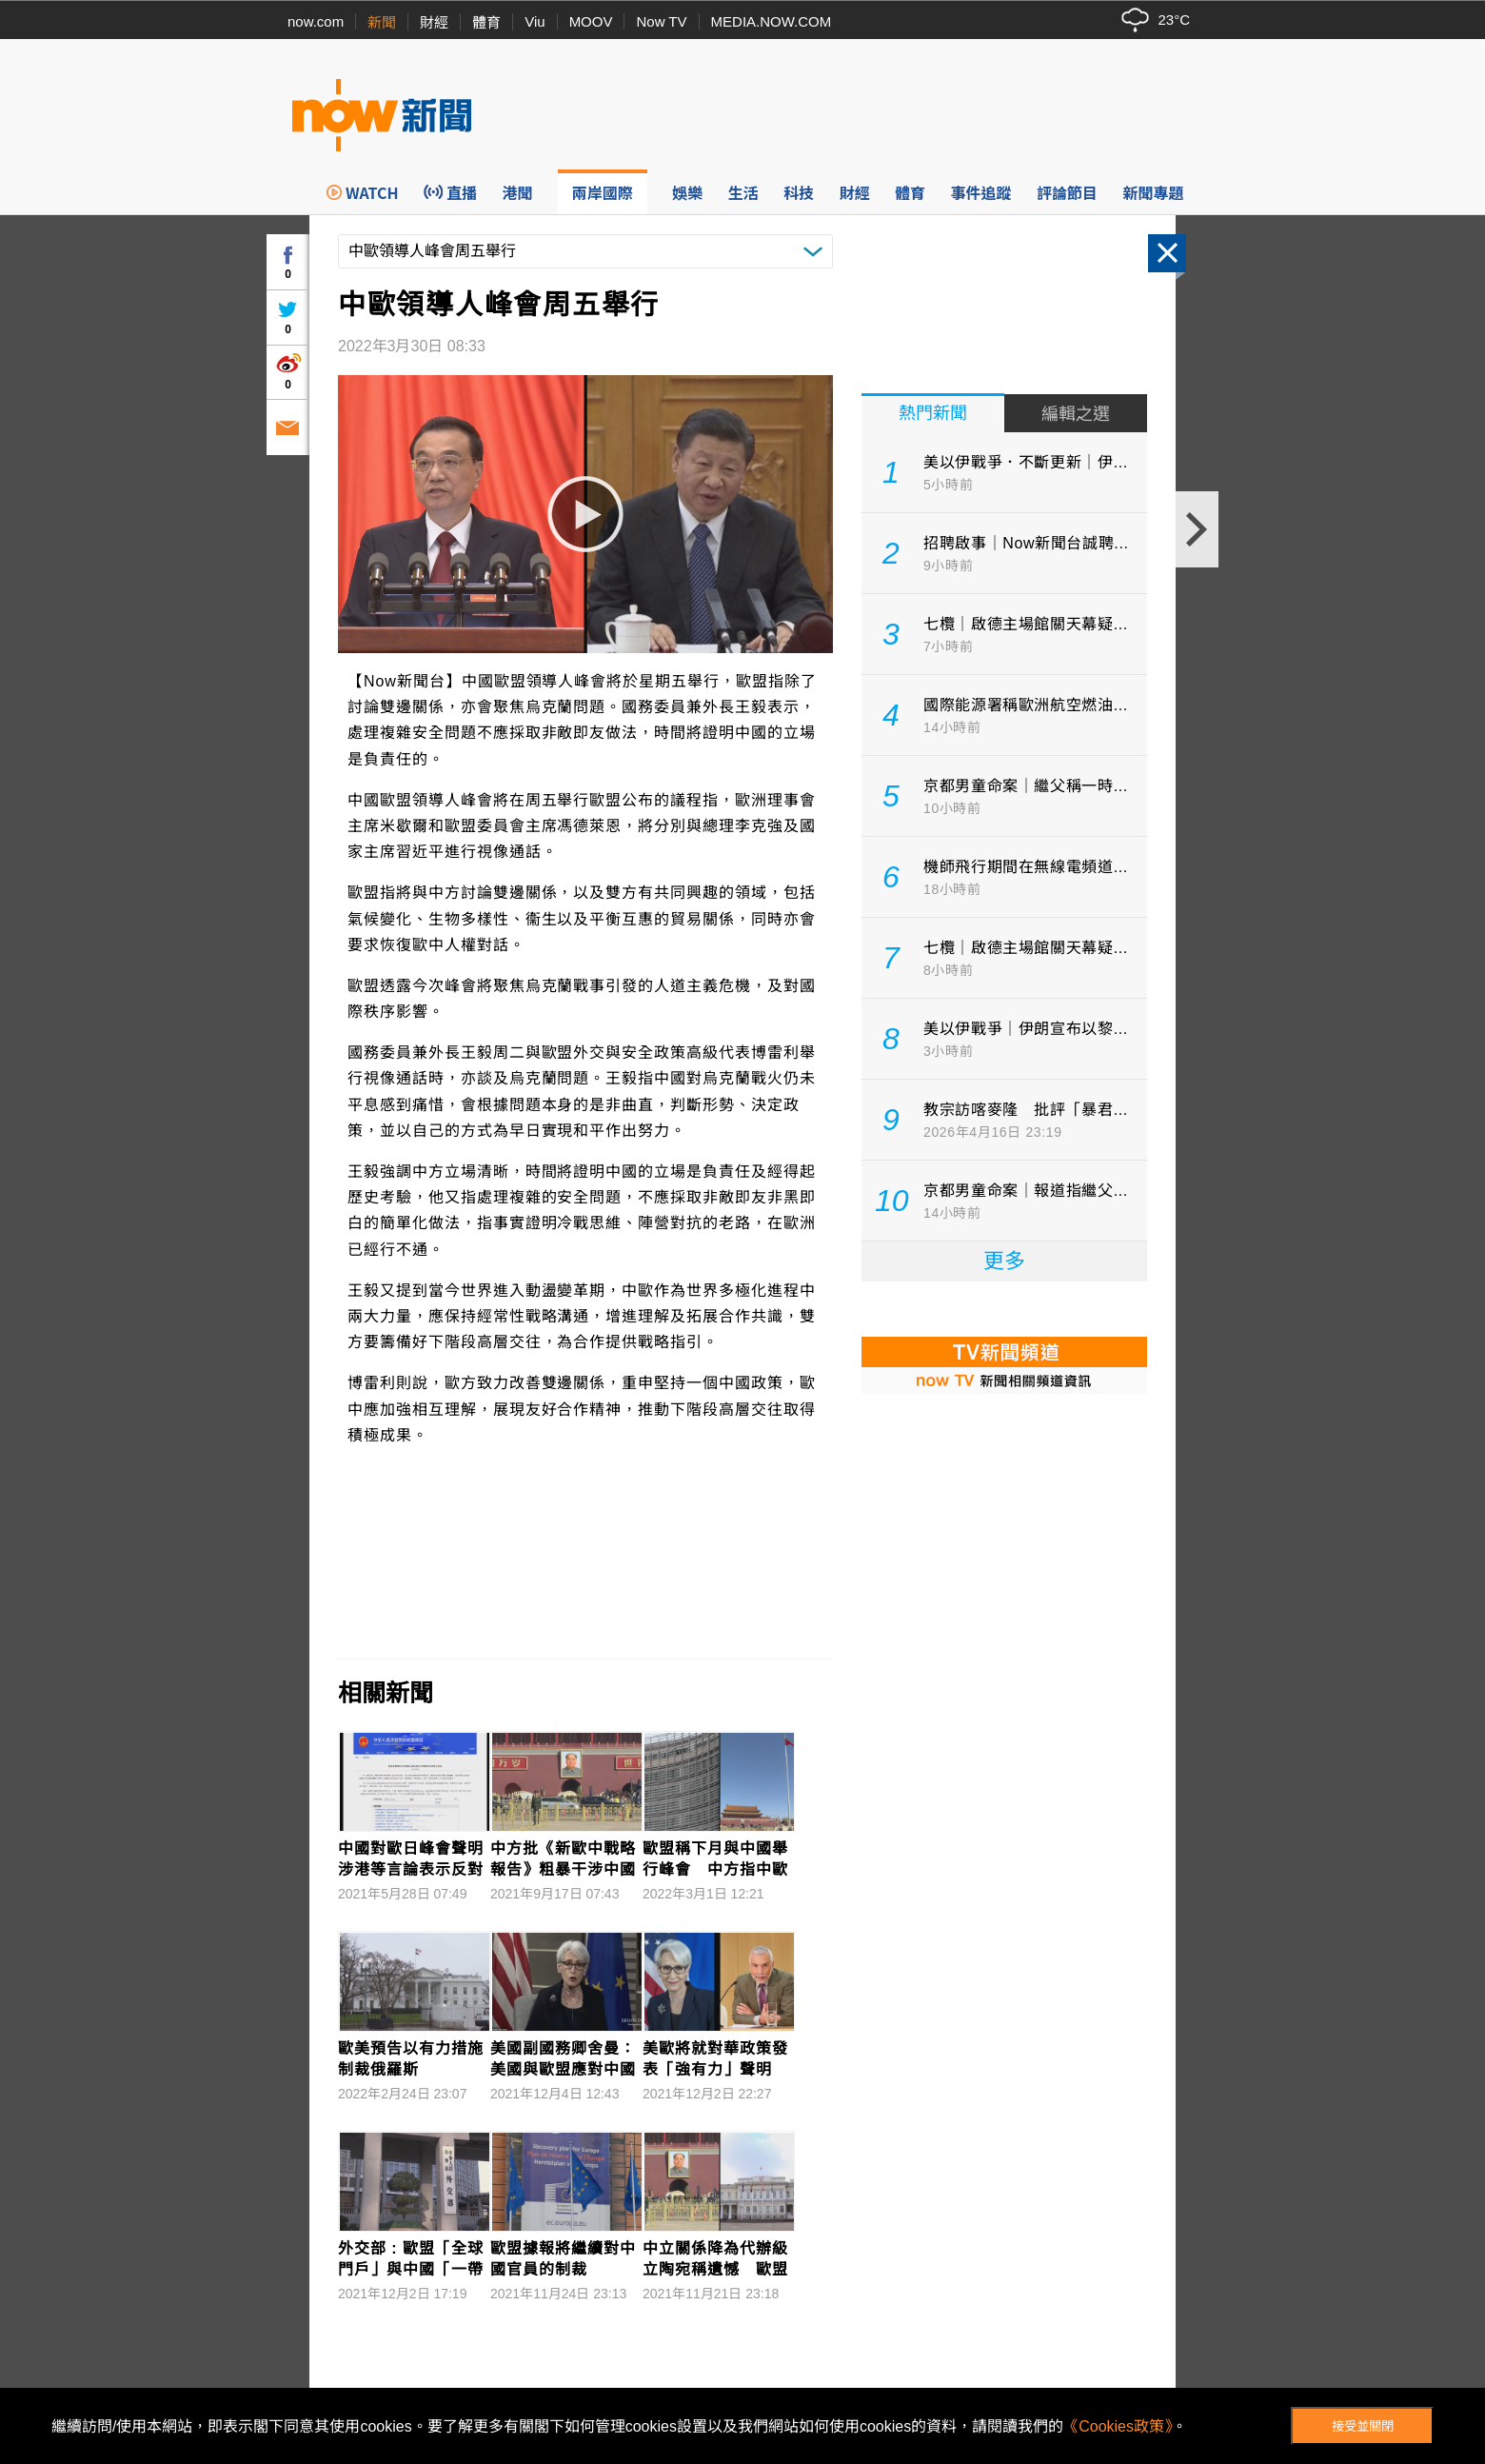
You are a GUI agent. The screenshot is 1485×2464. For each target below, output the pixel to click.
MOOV (591, 21)
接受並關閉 (1363, 2426)
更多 (1004, 1261)
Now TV (661, 21)
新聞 (381, 22)
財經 (434, 22)
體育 (486, 22)
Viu (534, 21)
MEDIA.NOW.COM (771, 21)
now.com (315, 21)
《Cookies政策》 (1117, 2426)
